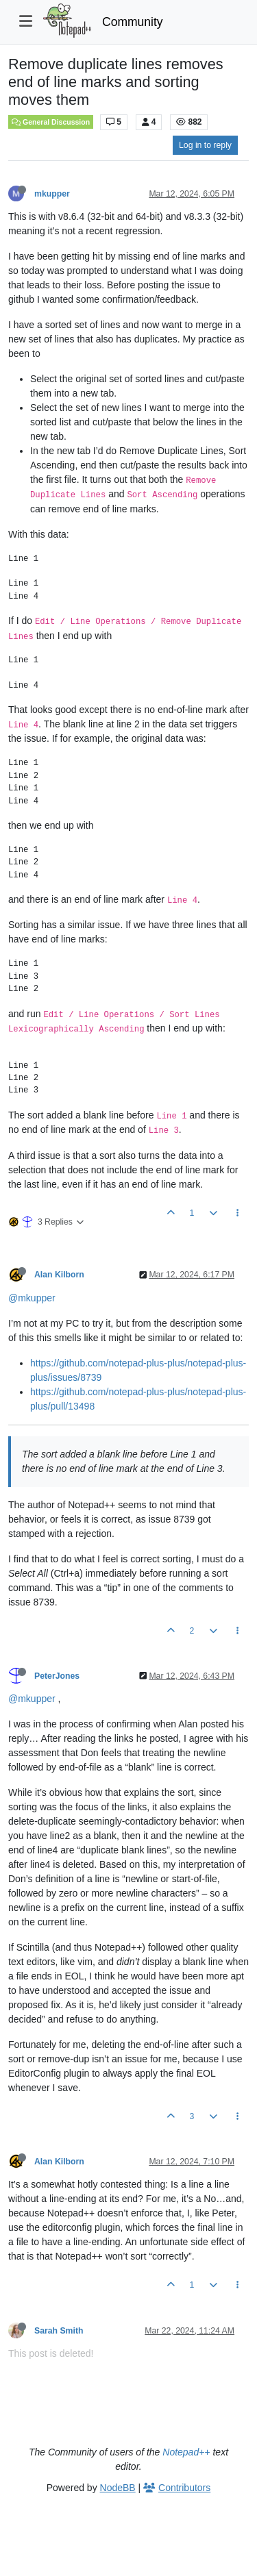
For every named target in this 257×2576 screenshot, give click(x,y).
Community (132, 22)
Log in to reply (205, 145)
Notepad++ (186, 2452)
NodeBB (118, 2487)
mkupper (52, 194)
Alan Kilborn (59, 1274)
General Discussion (51, 122)
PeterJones (56, 1676)
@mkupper (32, 1297)
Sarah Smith (58, 2331)
